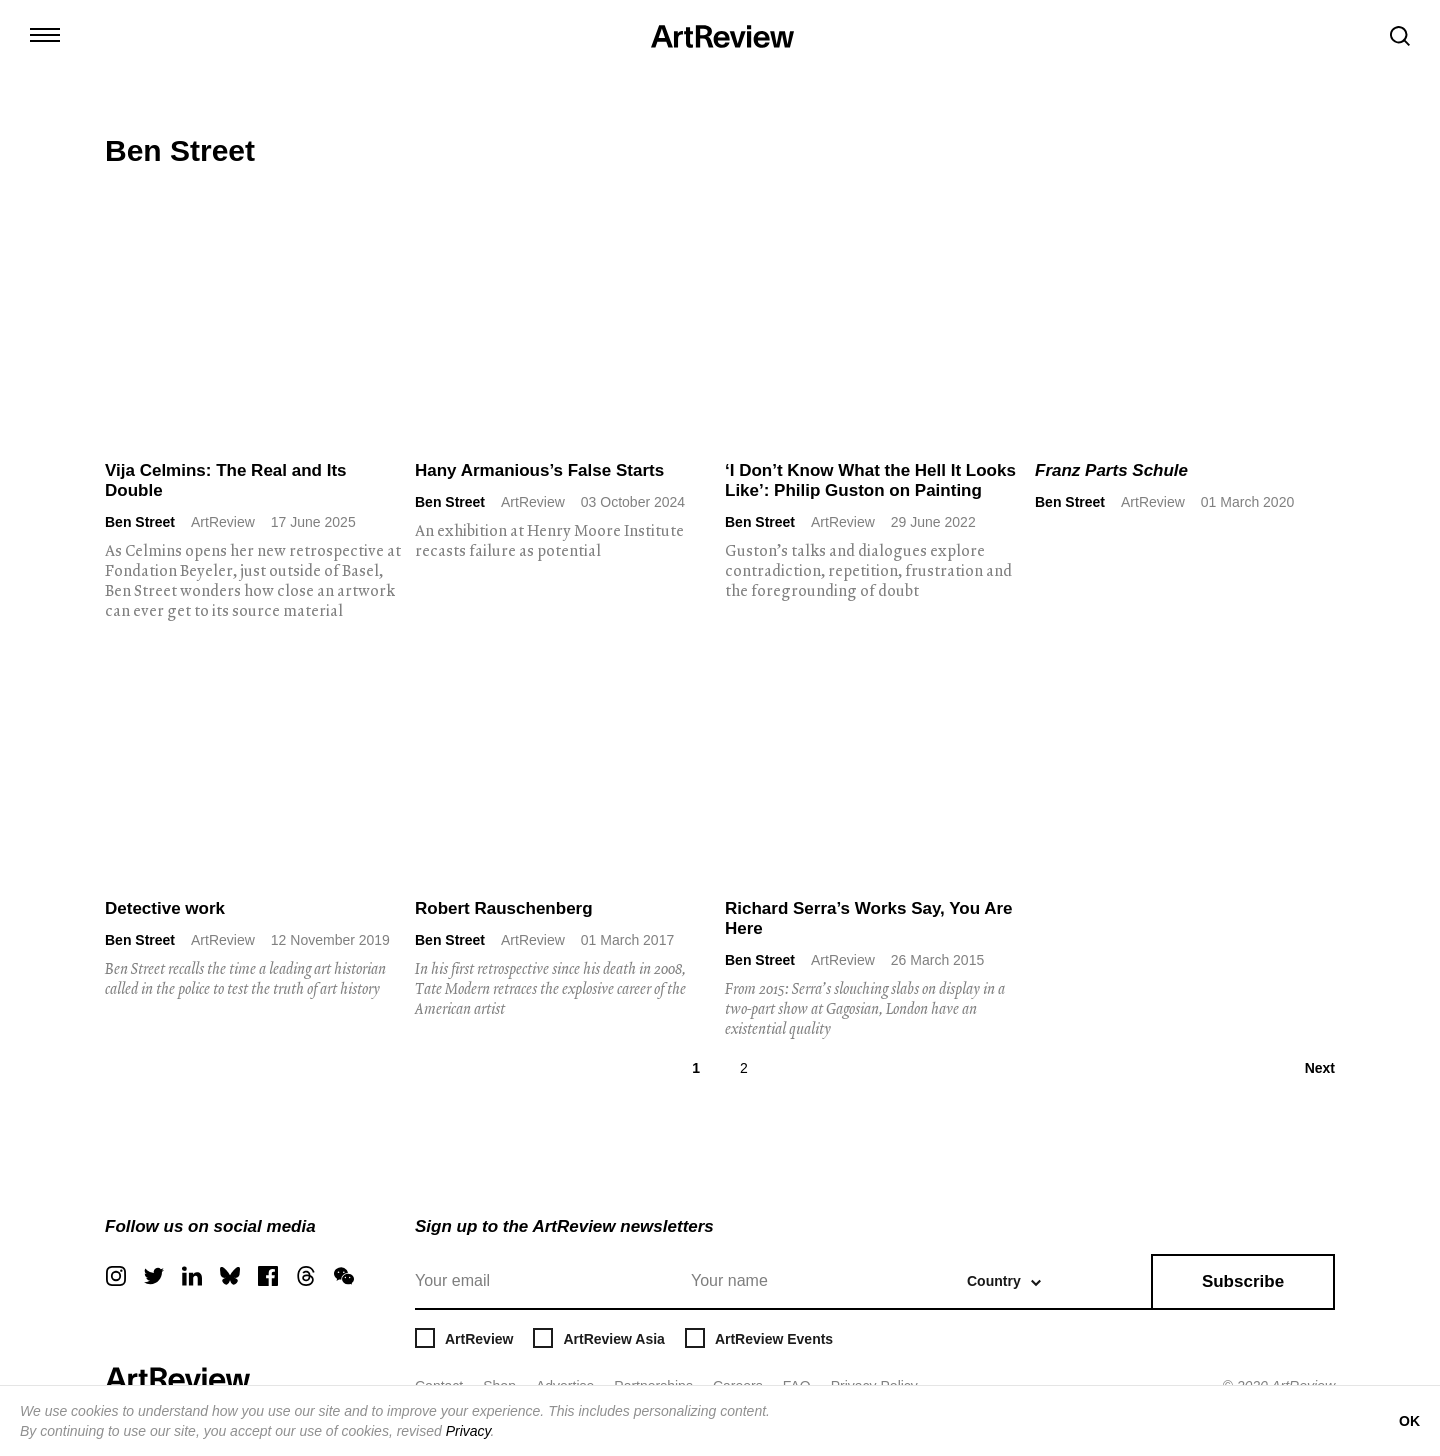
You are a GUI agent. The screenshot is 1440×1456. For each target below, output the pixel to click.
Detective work (165, 908)
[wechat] (344, 1276)
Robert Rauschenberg (504, 908)
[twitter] (154, 1276)
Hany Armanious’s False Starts (539, 470)
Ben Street (140, 522)
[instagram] (116, 1276)
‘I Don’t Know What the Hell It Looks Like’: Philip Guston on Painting (870, 480)
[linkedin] (192, 1276)
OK (1409, 1421)
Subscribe (1243, 1281)
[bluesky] (230, 1276)
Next (1320, 1068)
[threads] (306, 1276)
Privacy (468, 1431)
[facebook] (268, 1276)
